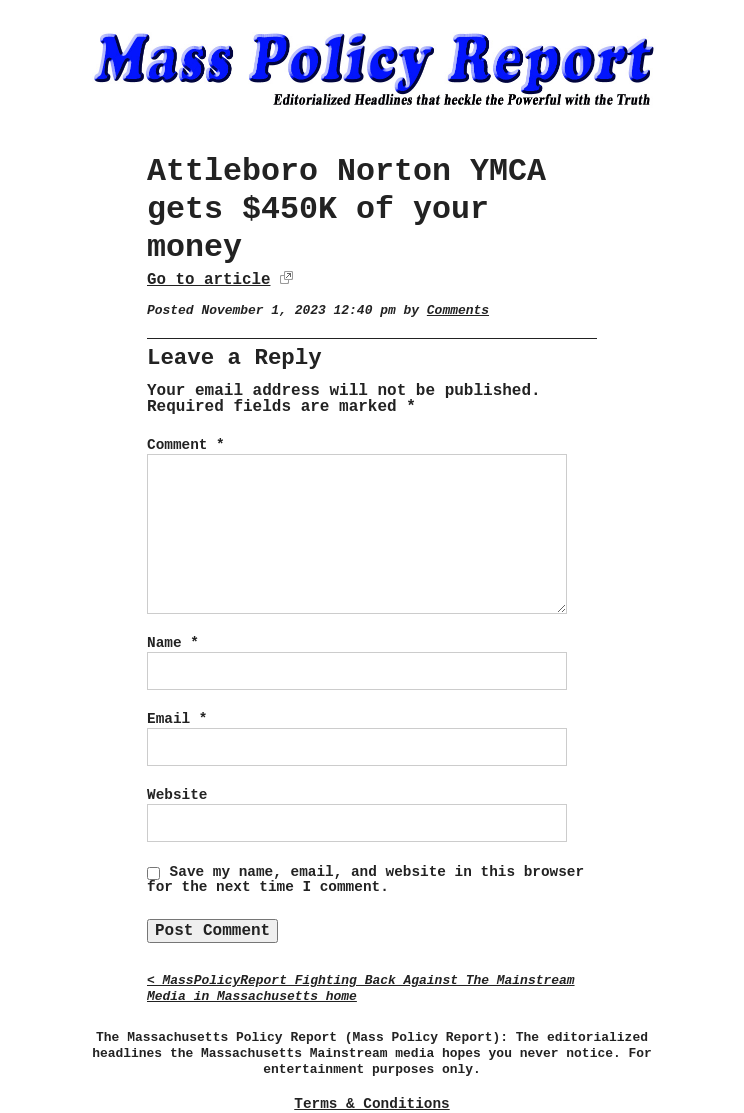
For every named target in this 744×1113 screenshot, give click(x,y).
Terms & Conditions (371, 1104)
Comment (186, 445)
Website (177, 795)
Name (173, 643)
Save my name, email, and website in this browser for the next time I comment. (365, 880)
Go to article (208, 280)
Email (177, 719)
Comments (458, 310)
